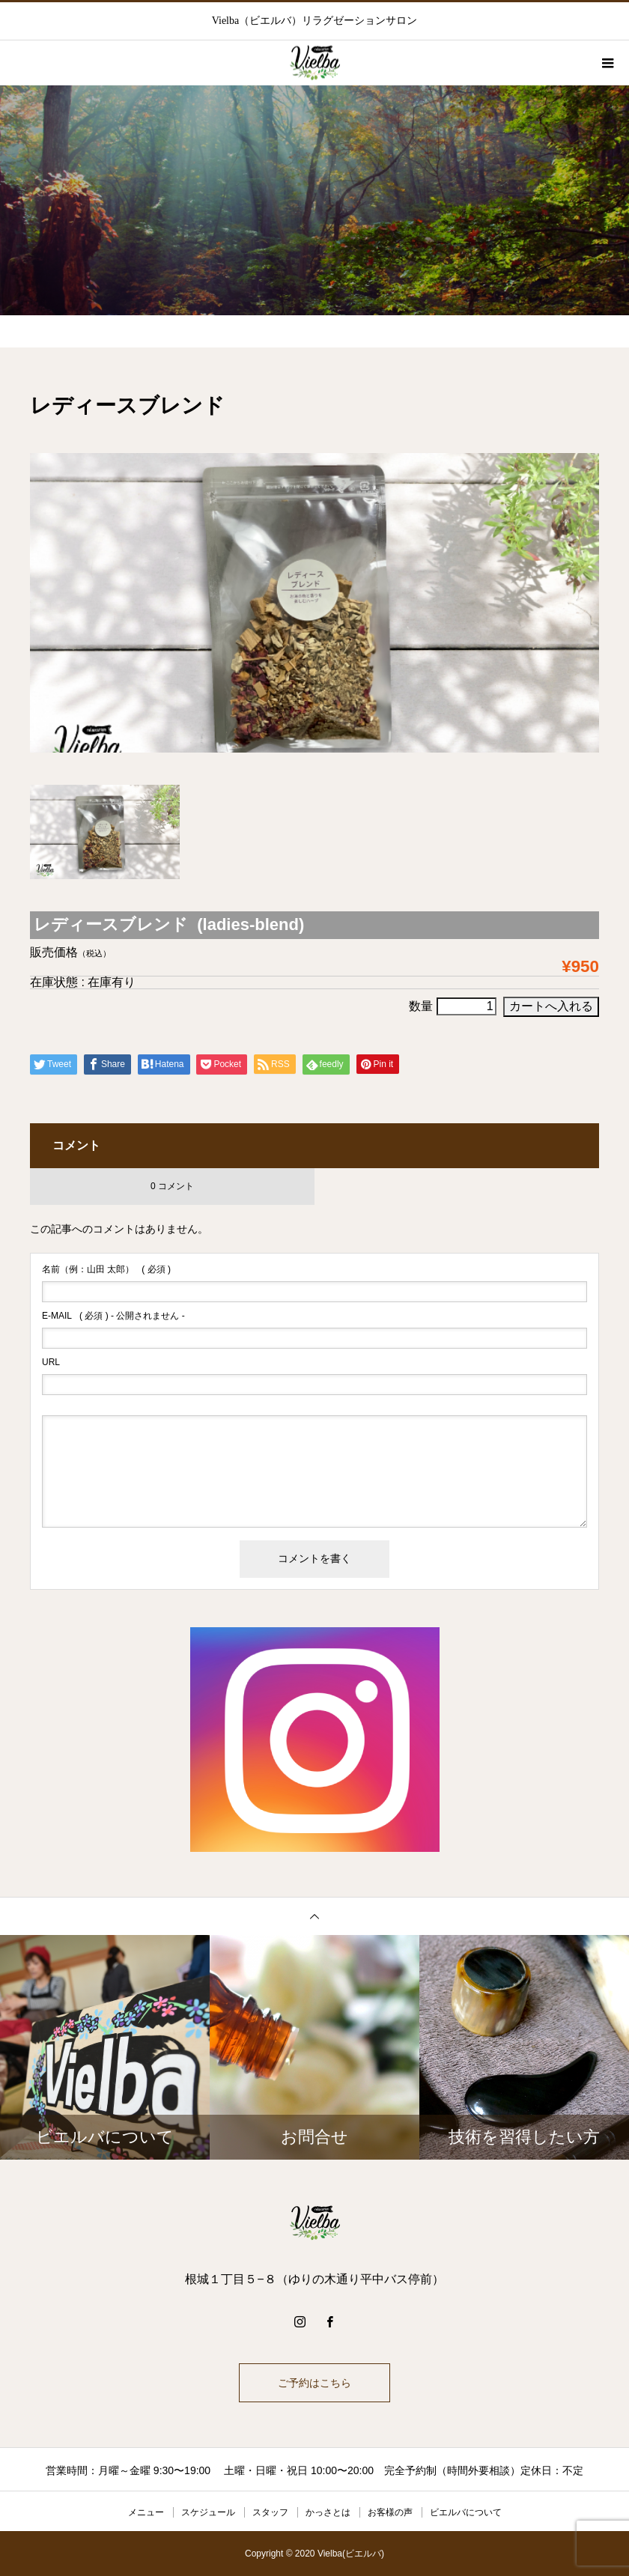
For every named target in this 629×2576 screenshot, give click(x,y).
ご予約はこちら (314, 2383)
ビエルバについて (466, 2512)
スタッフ (270, 2512)
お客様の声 (390, 2512)
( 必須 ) (106, 1269)
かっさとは (328, 2512)
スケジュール (208, 2512)
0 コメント (172, 1186)
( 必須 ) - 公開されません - (113, 1315)
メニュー (146, 2512)
